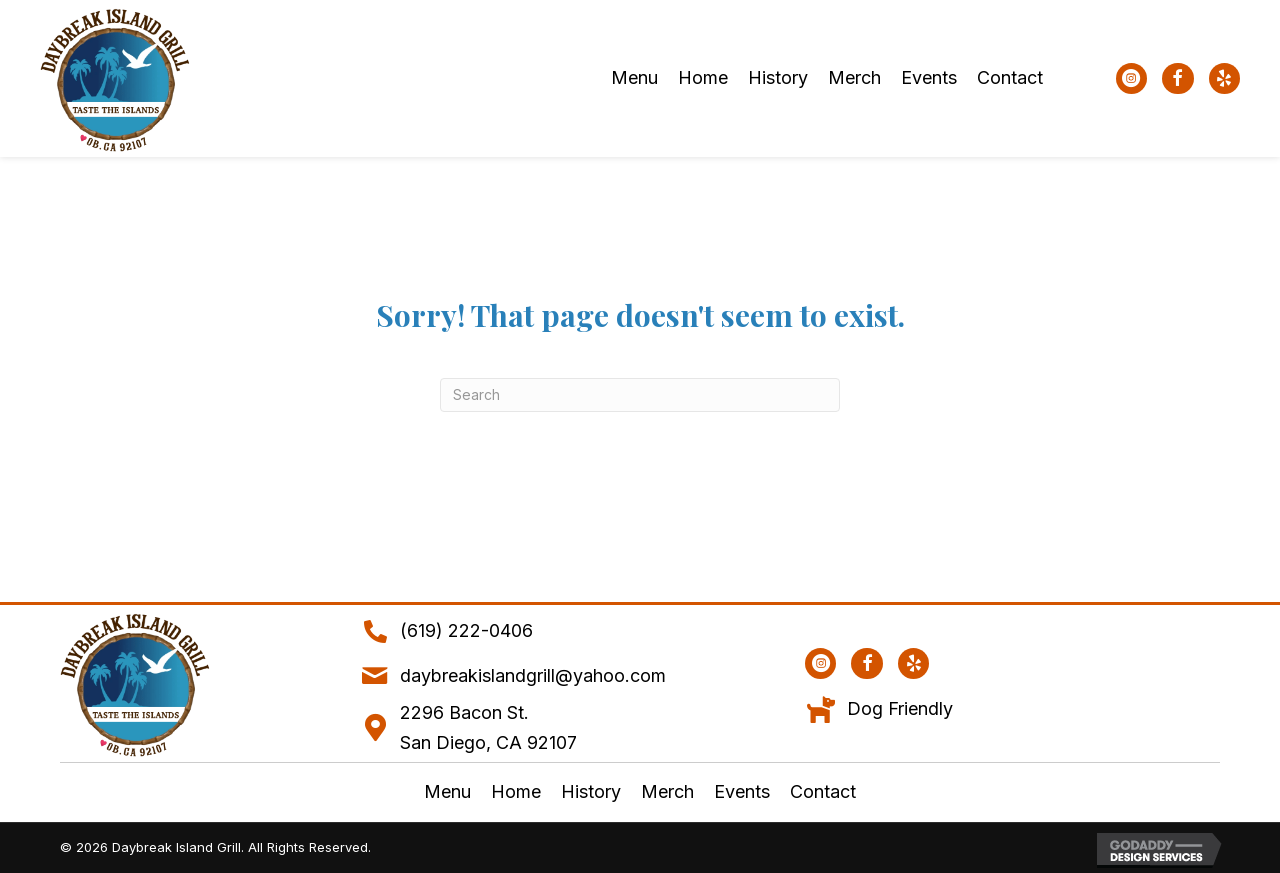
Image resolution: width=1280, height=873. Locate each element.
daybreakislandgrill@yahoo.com (533, 675)
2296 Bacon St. (464, 712)
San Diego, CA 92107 (488, 742)
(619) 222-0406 (466, 630)
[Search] (640, 395)
